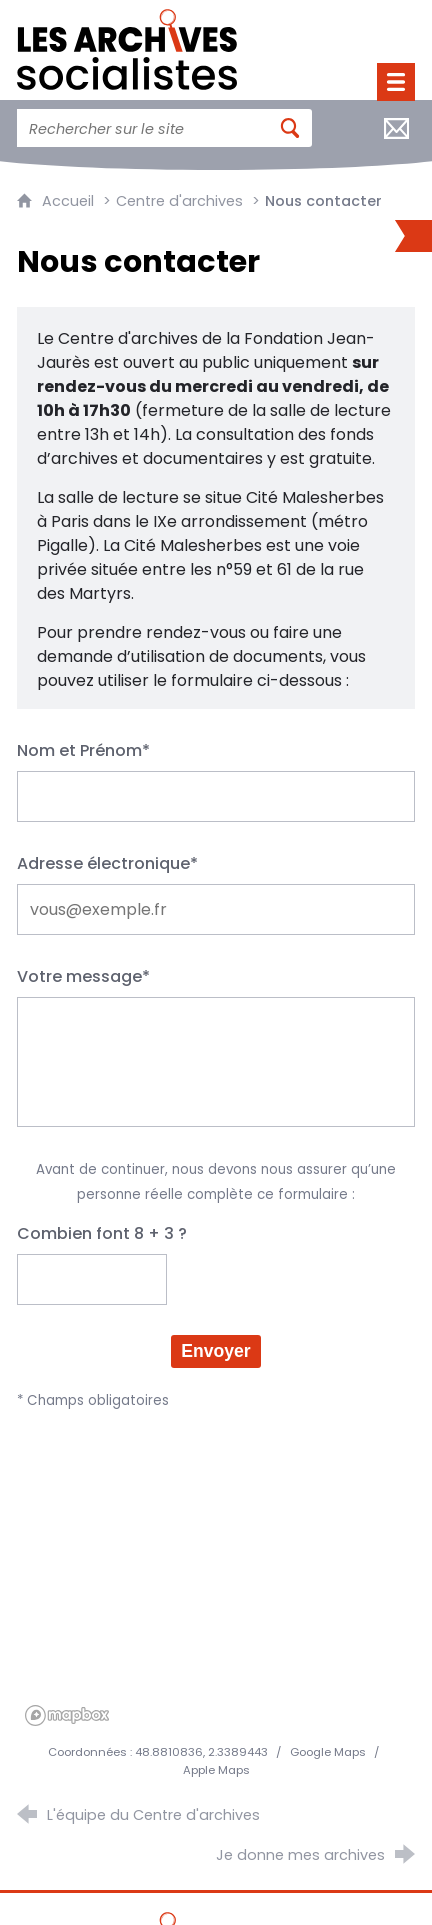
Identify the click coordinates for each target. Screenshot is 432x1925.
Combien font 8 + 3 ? (102, 1233)
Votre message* (83, 976)
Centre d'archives (179, 201)
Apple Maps (216, 1770)
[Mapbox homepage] (66, 1715)
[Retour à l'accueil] (127, 45)
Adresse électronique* (107, 863)
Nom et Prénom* (83, 750)
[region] (215, 1583)
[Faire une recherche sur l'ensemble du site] (142, 128)
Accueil (70, 201)
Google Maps (329, 1752)
